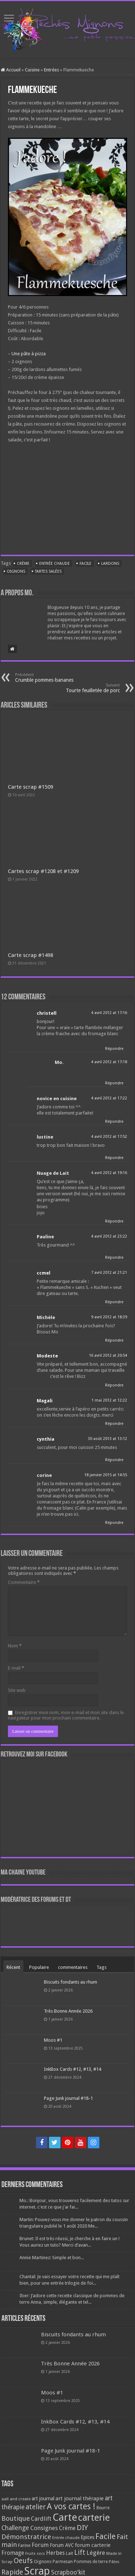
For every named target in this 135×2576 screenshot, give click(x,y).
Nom (15, 1645)
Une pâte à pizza (29, 353)
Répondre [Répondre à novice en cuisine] (114, 1121)
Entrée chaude (54, 563)
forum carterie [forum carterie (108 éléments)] (93, 2545)
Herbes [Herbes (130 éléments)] (55, 2552)
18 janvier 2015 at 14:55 (105, 1475)
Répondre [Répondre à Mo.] (114, 1083)
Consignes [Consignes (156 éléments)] (44, 2528)
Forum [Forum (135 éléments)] (40, 2545)
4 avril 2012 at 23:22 (109, 1236)
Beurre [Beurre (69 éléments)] (102, 2507)
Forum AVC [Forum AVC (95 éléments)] (62, 2545)
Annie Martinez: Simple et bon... (51, 2257)
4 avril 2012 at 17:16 (109, 1012)
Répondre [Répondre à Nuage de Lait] (114, 1221)
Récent (13, 1967)
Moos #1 (53, 2040)
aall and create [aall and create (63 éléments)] (16, 2498)
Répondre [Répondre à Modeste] (114, 1385)
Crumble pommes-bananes (52, 677)
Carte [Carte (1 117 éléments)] (65, 2517)
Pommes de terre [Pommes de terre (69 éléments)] (91, 2561)
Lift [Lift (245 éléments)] (79, 2552)
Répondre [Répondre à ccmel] (114, 1302)
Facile (85, 563)
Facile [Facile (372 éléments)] (105, 2536)
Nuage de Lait (53, 1173)
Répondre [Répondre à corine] (114, 1522)
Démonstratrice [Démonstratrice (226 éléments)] (26, 2537)
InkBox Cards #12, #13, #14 (72, 2069)
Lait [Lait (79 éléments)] (69, 2553)
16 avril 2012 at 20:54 (108, 1355)
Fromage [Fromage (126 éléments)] (12, 2553)
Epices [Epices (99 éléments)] (87, 2537)
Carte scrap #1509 (30, 787)
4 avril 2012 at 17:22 (109, 1098)
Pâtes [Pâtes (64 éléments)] (114, 2561)
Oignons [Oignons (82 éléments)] (42, 2561)
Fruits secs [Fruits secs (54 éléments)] (35, 2553)
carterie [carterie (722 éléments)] (94, 2517)
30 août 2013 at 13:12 (107, 1438)
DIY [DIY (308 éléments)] (82, 2527)
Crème (23, 563)
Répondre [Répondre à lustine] (114, 1157)
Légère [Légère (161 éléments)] (95, 2552)
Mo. (59, 1062)
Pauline (45, 1236)
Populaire (39, 1967)
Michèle (46, 1317)
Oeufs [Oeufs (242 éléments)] (23, 2561)
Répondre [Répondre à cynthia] (114, 1460)
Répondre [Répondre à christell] (114, 1048)
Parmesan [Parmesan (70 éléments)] (63, 2561)
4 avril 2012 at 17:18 (109, 1062)
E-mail (16, 1668)
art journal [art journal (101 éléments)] (43, 2498)
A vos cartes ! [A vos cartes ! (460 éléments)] (71, 2506)
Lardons (110, 563)
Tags (101, 1967)
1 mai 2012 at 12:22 (109, 1400)
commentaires (72, 1967)
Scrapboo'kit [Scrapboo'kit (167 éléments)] (68, 2572)
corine (44, 1475)
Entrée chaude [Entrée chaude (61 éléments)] (66, 2537)
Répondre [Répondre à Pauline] (114, 1257)
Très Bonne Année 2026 (68, 2011)
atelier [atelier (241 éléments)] (36, 2507)
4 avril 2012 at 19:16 (109, 1172)
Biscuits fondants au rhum (70, 1982)
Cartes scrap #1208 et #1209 (43, 871)
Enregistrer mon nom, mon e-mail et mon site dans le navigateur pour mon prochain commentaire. (66, 1715)
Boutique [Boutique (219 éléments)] (15, 2518)
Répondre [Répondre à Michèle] (114, 1340)
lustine (45, 1137)
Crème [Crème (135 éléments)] (67, 2528)
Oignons (16, 571)
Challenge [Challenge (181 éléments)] (15, 2528)
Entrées (51, 69)
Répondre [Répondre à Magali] (114, 1423)
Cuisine (32, 69)
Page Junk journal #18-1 (68, 2098)
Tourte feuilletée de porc (83, 688)
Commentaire (24, 1582)
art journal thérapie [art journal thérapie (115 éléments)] (79, 2498)
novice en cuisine (57, 1098)
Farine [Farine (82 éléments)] (24, 2545)
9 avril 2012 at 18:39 (109, 1317)
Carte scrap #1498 (30, 955)
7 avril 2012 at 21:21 (109, 1272)
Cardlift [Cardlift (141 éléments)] (41, 2518)
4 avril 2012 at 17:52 (109, 1136)
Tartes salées (48, 571)
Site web (17, 1690)
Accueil (11, 69)
